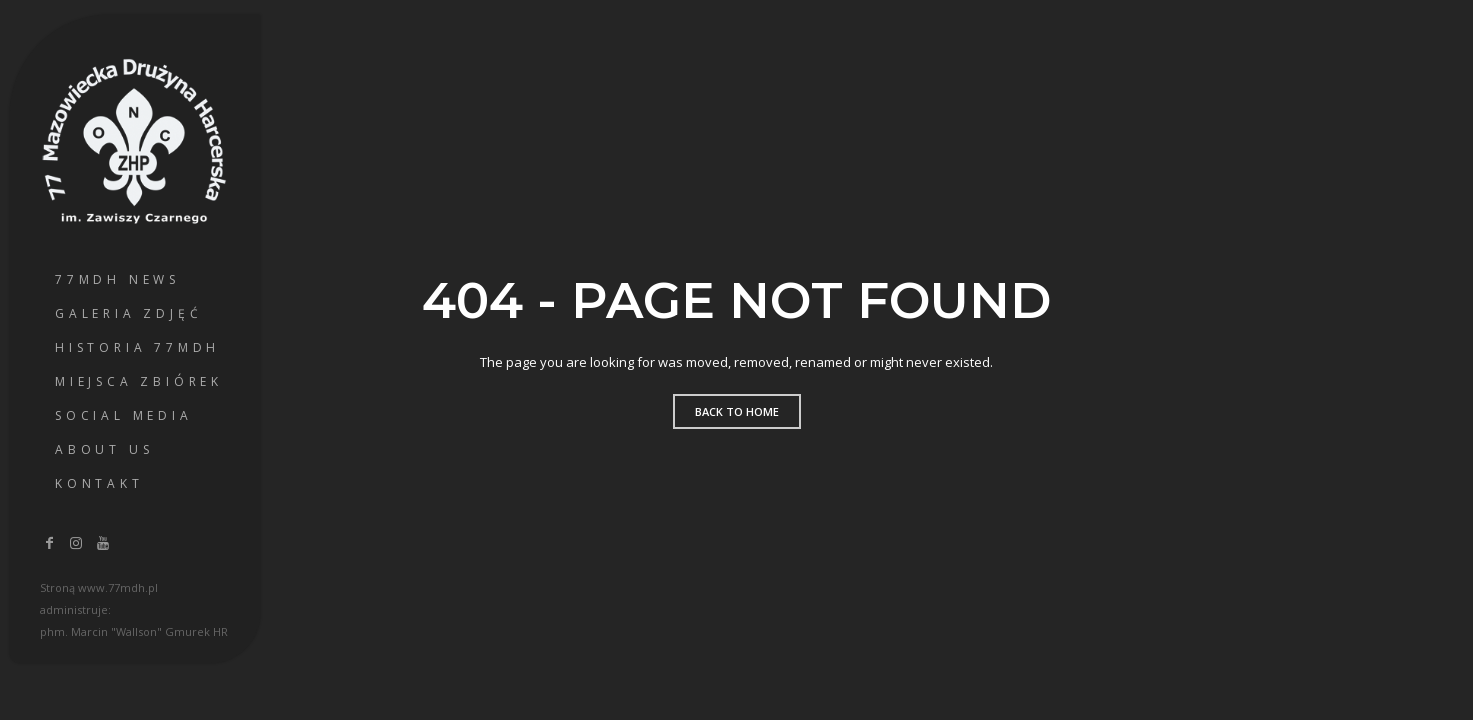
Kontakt (99, 483)
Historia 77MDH (137, 347)
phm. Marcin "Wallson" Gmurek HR (134, 631)
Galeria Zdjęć (128, 313)
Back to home (737, 411)
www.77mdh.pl (118, 587)
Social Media (124, 415)
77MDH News (117, 279)
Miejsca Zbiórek (139, 381)
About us (104, 449)
